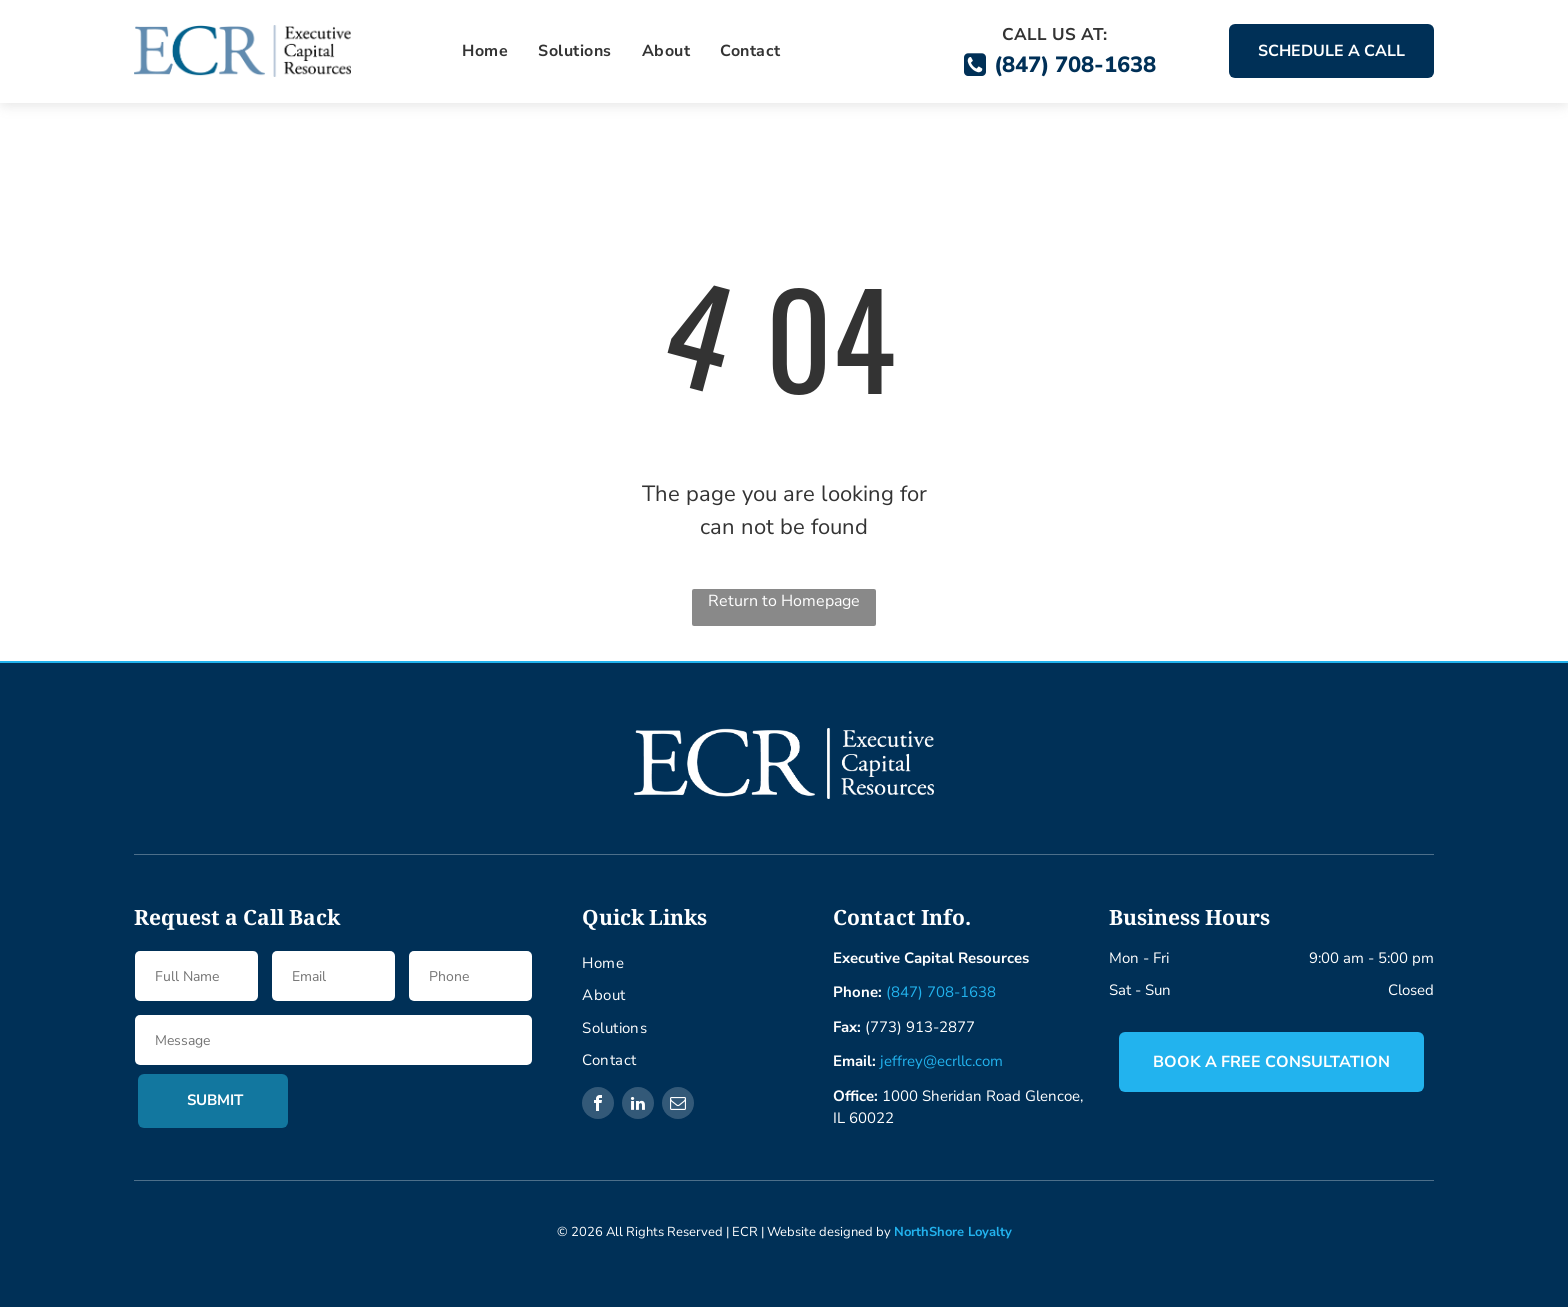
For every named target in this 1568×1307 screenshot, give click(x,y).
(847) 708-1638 (941, 992)
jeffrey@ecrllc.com (941, 1061)
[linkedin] (638, 1105)
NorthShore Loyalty (953, 1232)
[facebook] (598, 1105)
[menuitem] (485, 51)
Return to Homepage (784, 601)
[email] (678, 1105)
